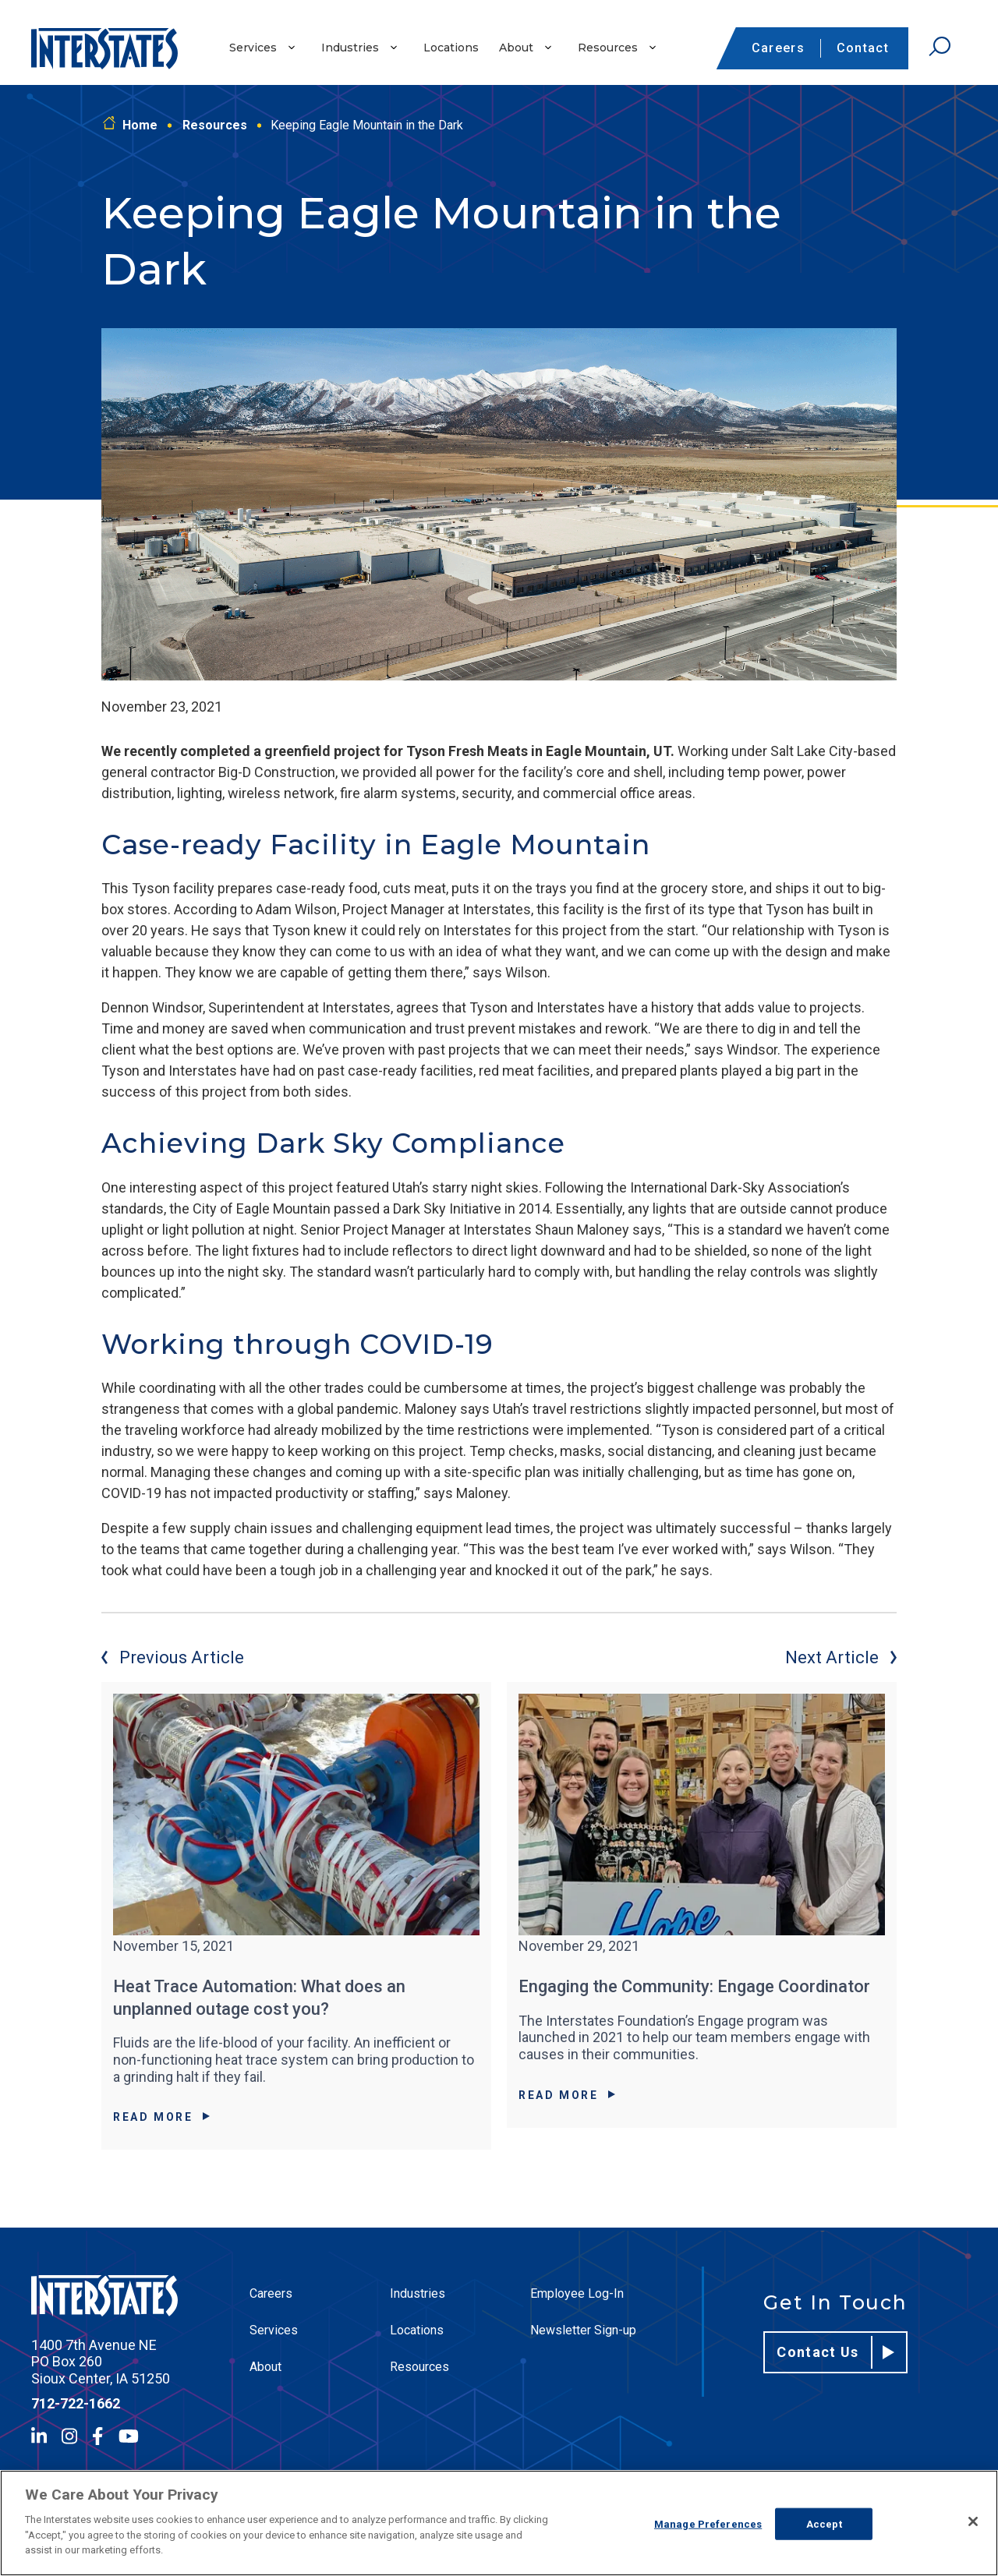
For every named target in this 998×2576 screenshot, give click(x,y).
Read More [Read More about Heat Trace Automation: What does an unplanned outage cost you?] (161, 2117)
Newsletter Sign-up (583, 2330)
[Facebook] (97, 2436)
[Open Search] (939, 46)
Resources (608, 48)
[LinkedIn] (39, 2436)
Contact (863, 48)
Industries (350, 48)
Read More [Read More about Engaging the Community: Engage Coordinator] (566, 2095)
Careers (778, 48)
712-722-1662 (75, 2403)
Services (253, 48)
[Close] (973, 2521)
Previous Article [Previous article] (172, 1657)
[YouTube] (129, 2436)
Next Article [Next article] (841, 1657)
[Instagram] (69, 2436)
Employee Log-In (577, 2293)
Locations (451, 48)
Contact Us (835, 2352)
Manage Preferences (708, 2523)
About (516, 48)
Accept (824, 2523)
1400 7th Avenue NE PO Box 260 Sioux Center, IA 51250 (100, 2362)
